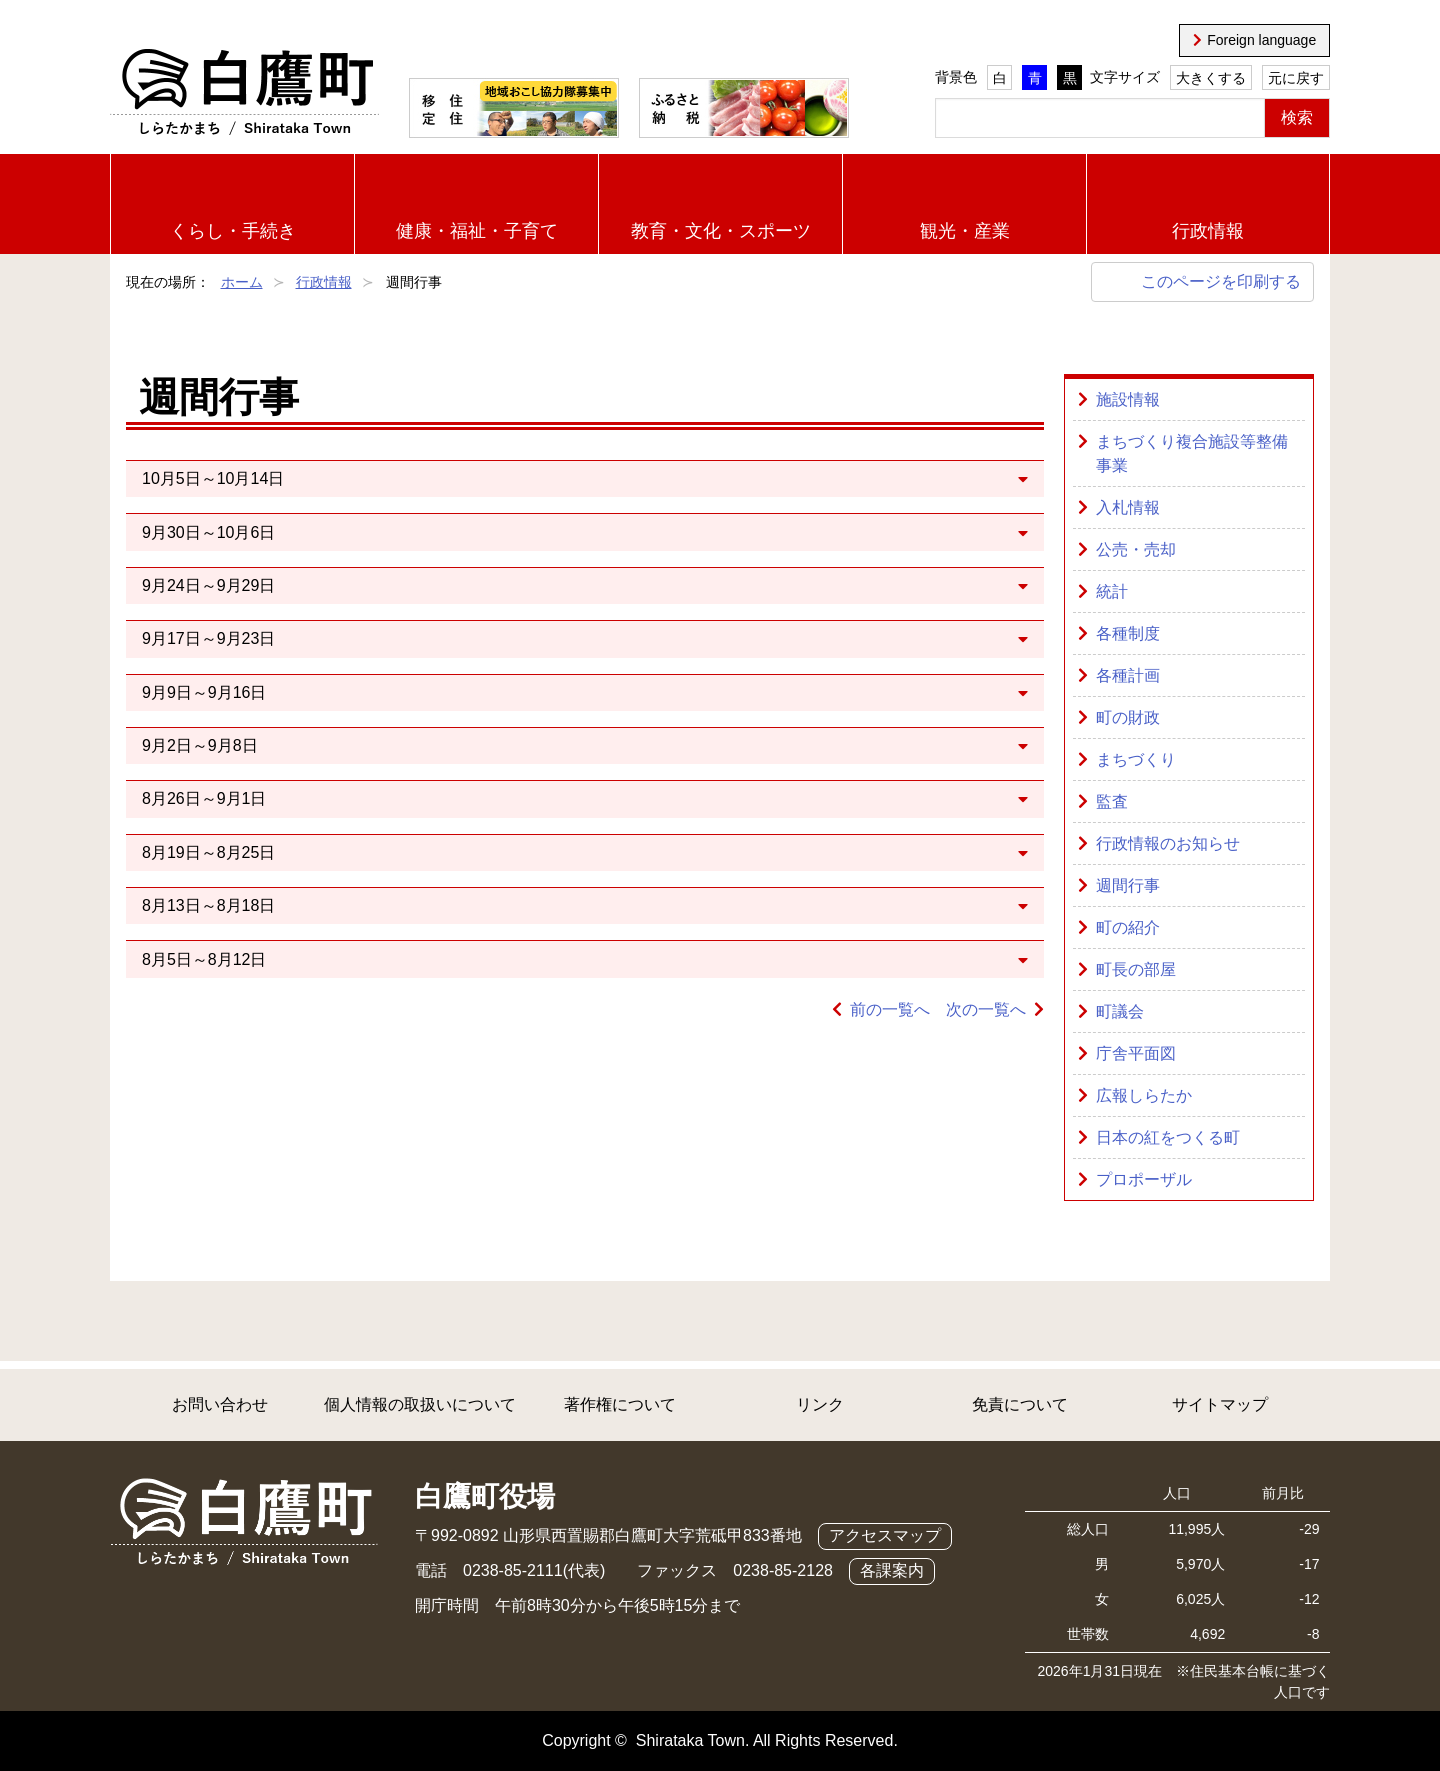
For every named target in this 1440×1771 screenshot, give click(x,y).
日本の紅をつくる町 (1168, 1137)
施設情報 (1128, 399)
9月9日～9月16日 (204, 692)
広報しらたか (1144, 1095)
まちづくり (1136, 759)
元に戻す (1296, 78)
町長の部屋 (1136, 969)
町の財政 (1128, 717)
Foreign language (1261, 40)
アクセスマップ (885, 1535)
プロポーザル (1144, 1179)
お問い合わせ (220, 1404)
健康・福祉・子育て (477, 231)
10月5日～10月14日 (213, 478)
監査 (1112, 801)
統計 (1112, 591)
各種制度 (1128, 633)
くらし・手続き (233, 231)
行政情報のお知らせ (1168, 843)
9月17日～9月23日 (208, 638)
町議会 (1120, 1011)
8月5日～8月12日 (204, 959)
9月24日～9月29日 (208, 585)
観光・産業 (965, 231)
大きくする (1211, 78)
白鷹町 (244, 93)
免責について (1020, 1404)
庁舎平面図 (1136, 1053)
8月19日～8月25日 (208, 852)
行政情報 (1208, 231)
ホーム (242, 282)
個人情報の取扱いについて (420, 1404)
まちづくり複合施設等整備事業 (1192, 453)
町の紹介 (1128, 927)
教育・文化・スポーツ (721, 231)
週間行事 (1128, 885)
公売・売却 (1136, 549)
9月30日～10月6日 (208, 532)
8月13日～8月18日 (208, 905)
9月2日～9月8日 (200, 745)
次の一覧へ (986, 1009)
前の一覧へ (890, 1009)
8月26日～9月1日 (204, 798)
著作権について (620, 1404)
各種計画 (1128, 675)
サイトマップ (1220, 1404)
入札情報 (1128, 507)
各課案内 (892, 1570)
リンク (820, 1404)
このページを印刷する (1221, 281)
